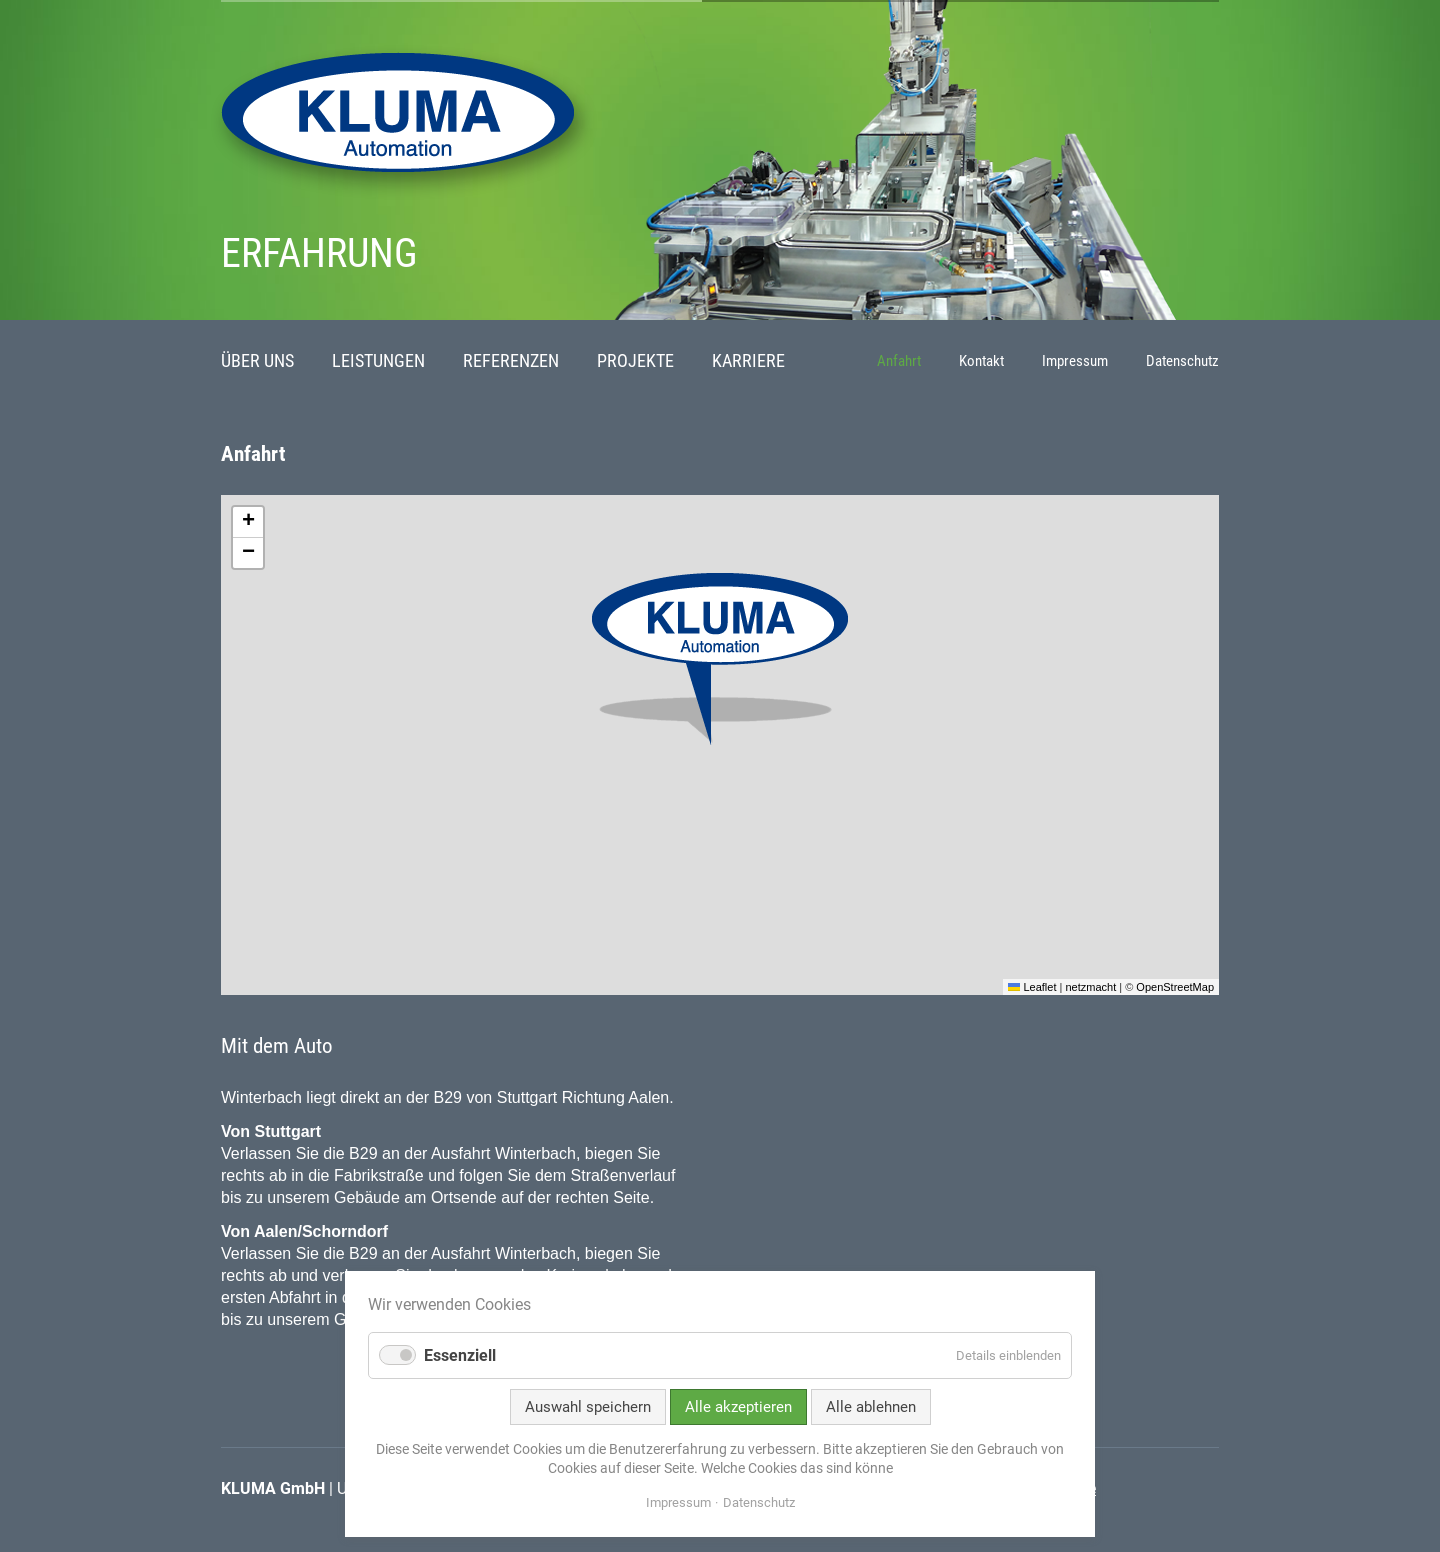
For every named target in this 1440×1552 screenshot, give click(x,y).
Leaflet (1032, 987)
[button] (720, 659)
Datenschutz (1182, 361)
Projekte (635, 361)
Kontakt (981, 361)
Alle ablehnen (871, 1407)
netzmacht (1090, 987)
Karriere (748, 361)
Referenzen (511, 361)
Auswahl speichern (588, 1407)
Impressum (1075, 361)
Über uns (257, 361)
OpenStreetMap (1175, 987)
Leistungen (378, 361)
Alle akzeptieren (738, 1407)
